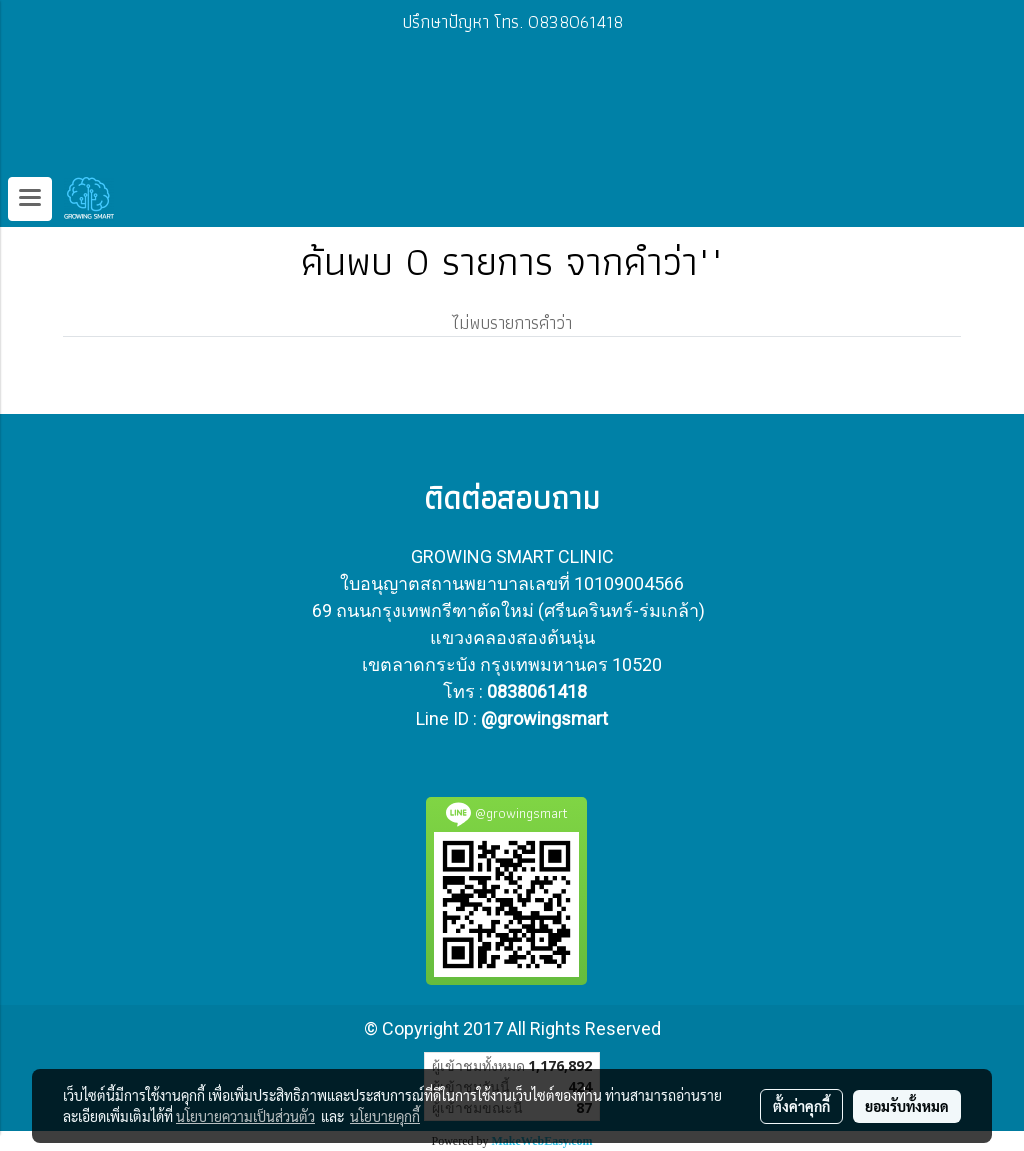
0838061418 (537, 691)
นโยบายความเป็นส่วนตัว (245, 1116)
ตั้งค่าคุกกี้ (801, 1106)
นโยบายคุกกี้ (385, 1116)
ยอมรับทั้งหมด (907, 1106)
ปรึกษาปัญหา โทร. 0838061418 (512, 21)
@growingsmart (544, 718)
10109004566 (629, 583)
